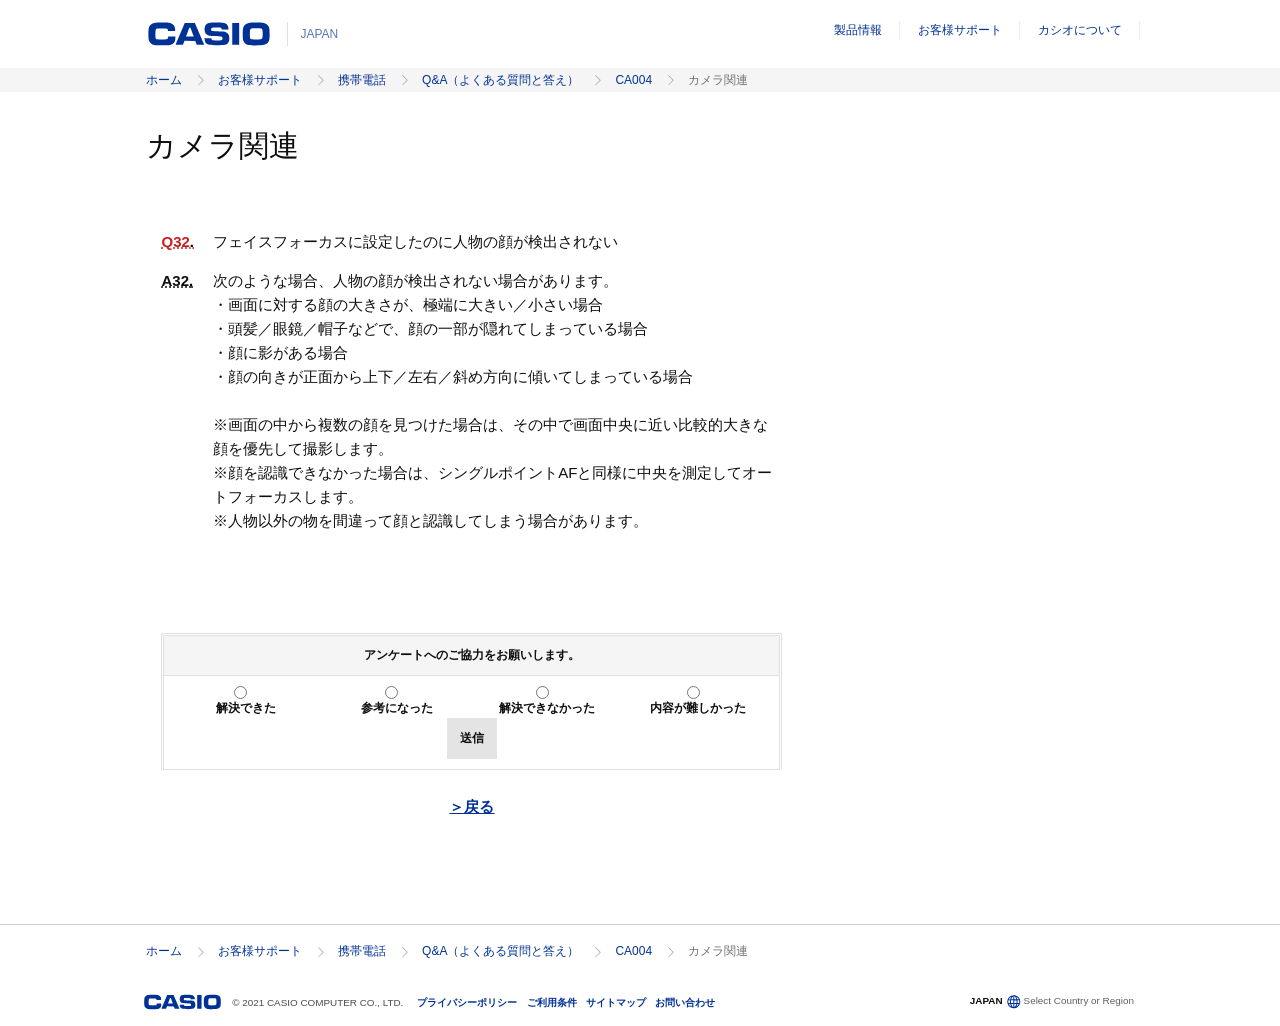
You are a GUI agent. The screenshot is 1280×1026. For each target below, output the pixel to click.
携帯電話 (362, 80)
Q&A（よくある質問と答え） (500, 80)
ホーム (164, 80)
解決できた (246, 708)
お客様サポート (960, 30)
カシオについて (1080, 30)
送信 (472, 738)
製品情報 (858, 30)
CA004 (633, 80)
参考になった (397, 708)
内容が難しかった (698, 708)
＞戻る (471, 806)
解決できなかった (547, 708)
